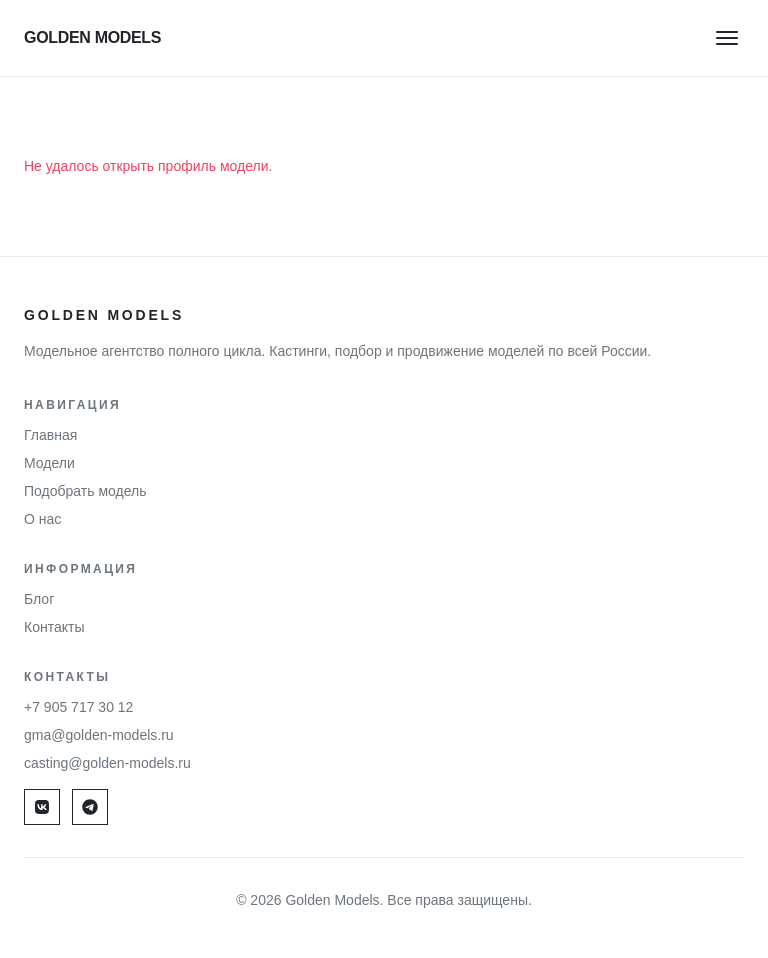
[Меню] (727, 37)
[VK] (42, 807)
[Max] (90, 807)
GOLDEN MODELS (92, 37)
